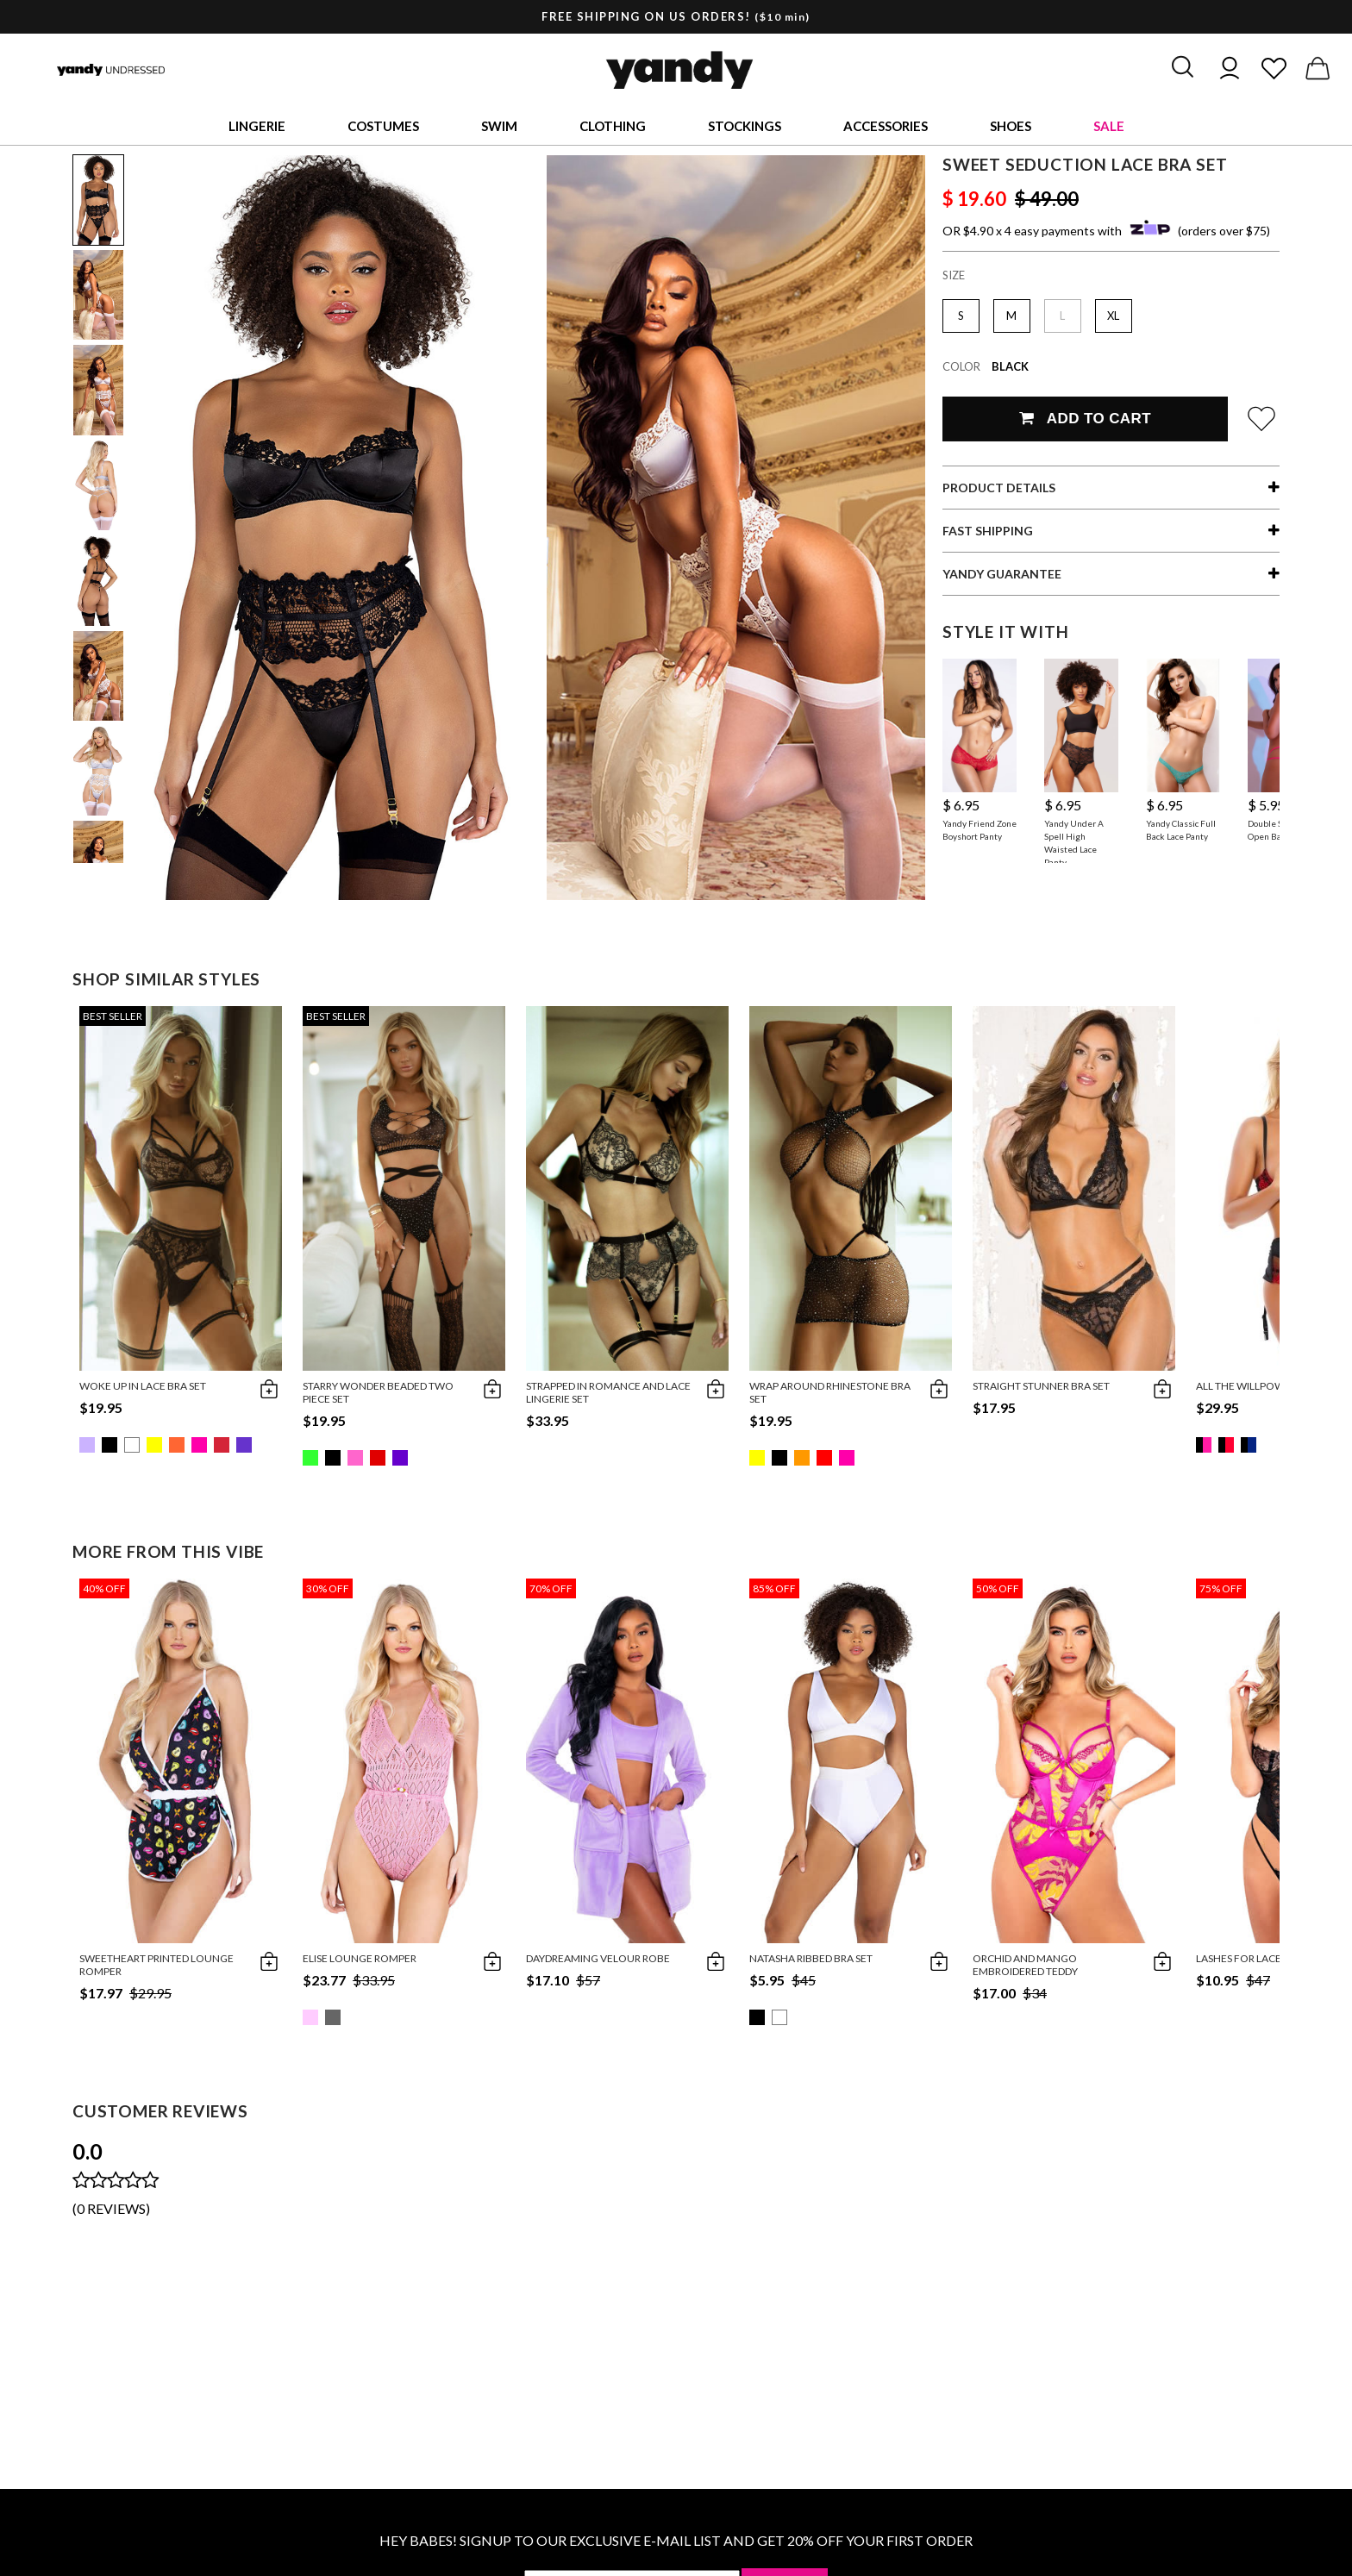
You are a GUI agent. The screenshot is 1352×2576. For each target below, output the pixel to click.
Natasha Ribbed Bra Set (811, 1958)
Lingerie (256, 126)
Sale (1108, 126)
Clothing (612, 126)
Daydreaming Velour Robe (598, 1958)
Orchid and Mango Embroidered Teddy (1025, 1965)
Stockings (744, 126)
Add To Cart (1085, 418)
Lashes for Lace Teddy (1255, 1958)
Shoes (1010, 126)
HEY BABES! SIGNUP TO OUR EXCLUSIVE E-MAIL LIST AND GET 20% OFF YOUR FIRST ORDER (676, 2540)
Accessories (885, 126)
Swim (499, 126)
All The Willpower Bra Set (1266, 1385)
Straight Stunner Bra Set (1041, 1385)
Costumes (383, 126)
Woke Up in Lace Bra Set (142, 1385)
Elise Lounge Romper (359, 1958)
